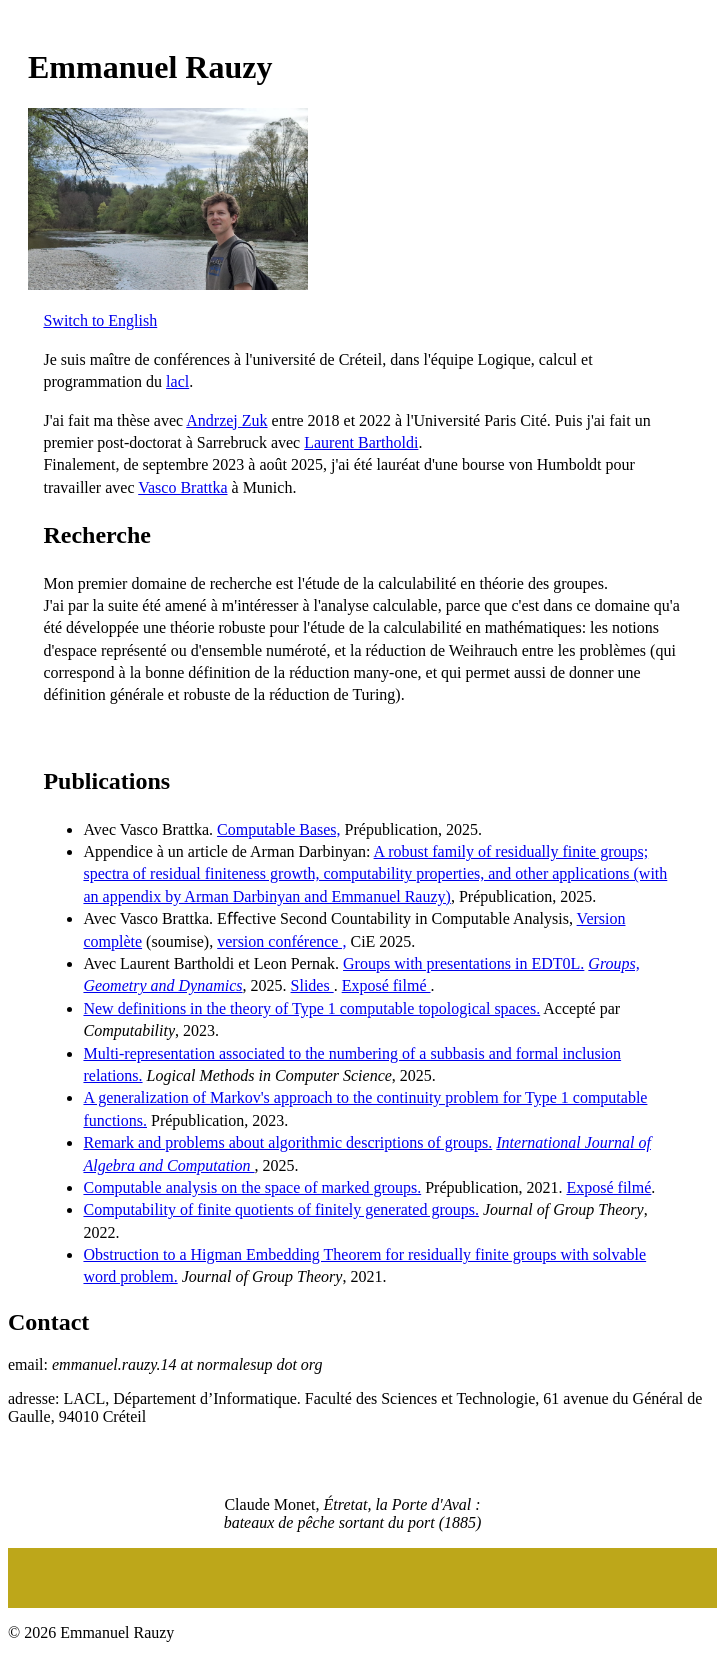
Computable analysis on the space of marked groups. (252, 1187)
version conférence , (281, 941)
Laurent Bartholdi (361, 442)
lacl (177, 381)
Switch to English (100, 320)
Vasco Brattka (182, 487)
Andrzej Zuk (226, 420)
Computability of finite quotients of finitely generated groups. (280, 1209)
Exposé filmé (386, 985)
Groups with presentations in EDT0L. (463, 963)
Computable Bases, (279, 829)
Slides (312, 985)
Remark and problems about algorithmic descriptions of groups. (287, 1142)
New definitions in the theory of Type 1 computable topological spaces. (311, 1008)
